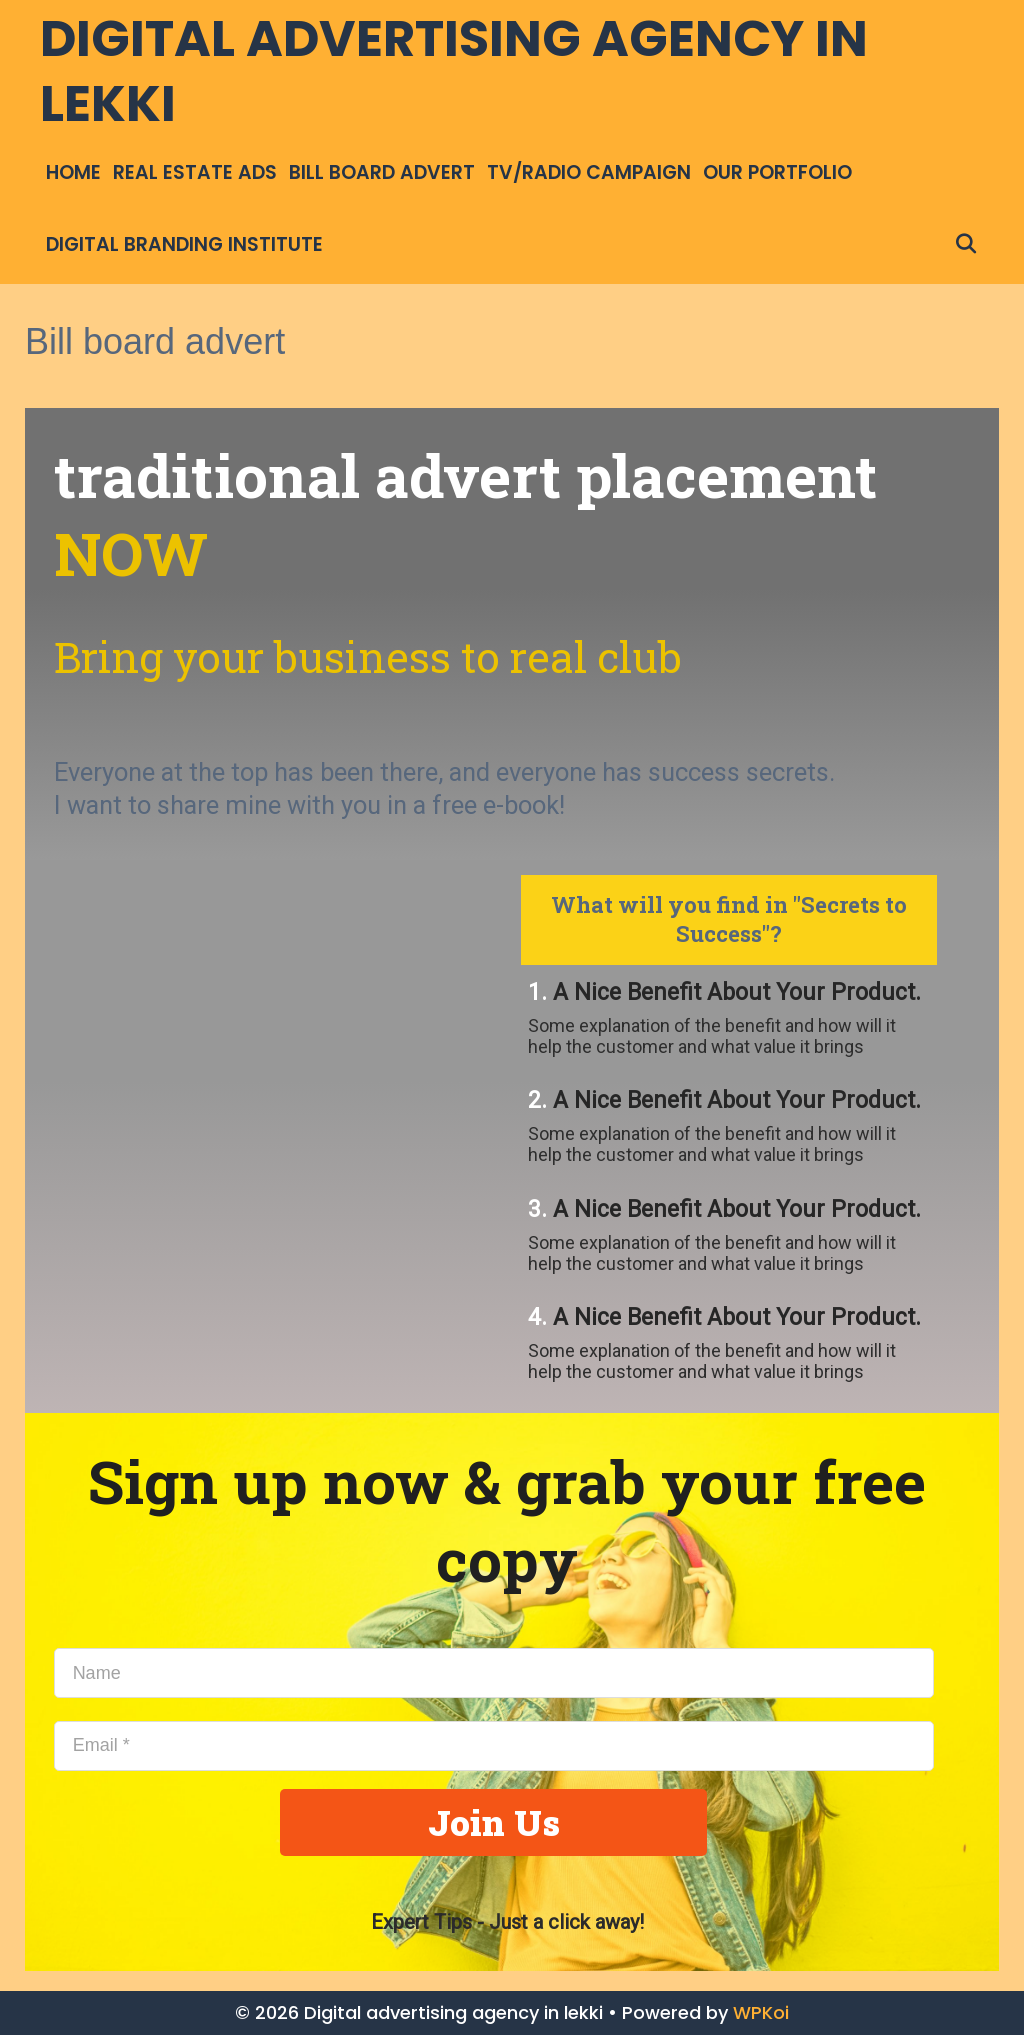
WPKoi (761, 2012)
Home (73, 172)
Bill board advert (382, 172)
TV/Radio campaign (589, 172)
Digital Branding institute (184, 244)
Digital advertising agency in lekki (454, 71)
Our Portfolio (777, 172)
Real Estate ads (195, 172)
